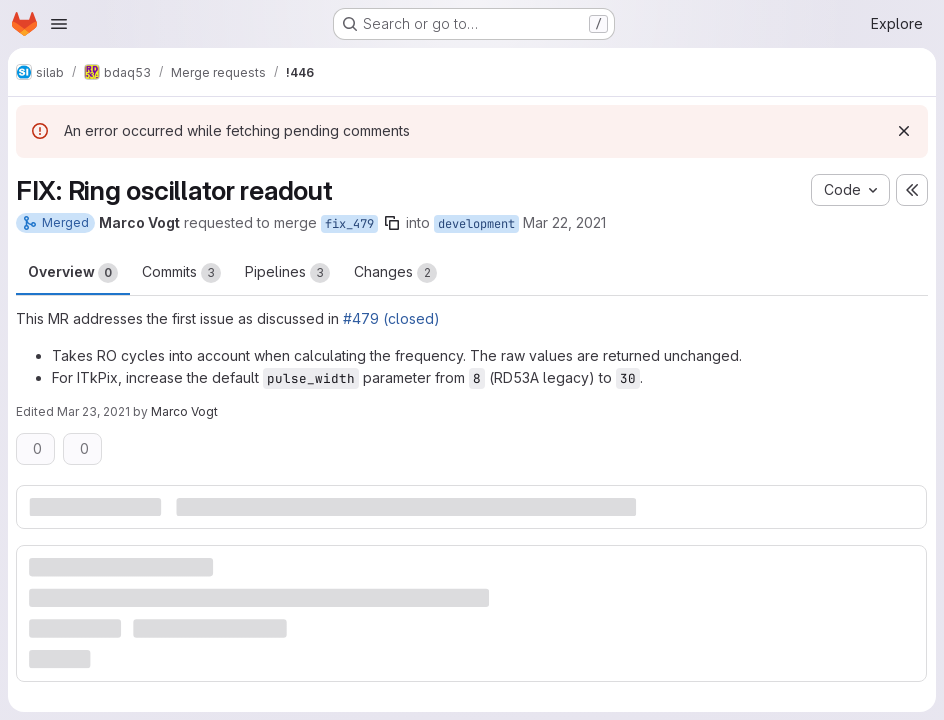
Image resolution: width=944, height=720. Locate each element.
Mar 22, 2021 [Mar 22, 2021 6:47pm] (564, 222)
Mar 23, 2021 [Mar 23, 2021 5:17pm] (93, 411)
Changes (395, 273)
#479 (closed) (391, 318)
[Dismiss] (904, 131)
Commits (181, 273)
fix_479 (349, 224)
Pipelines (287, 273)
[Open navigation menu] (59, 24)
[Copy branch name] (392, 223)
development (476, 224)
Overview (73, 273)
